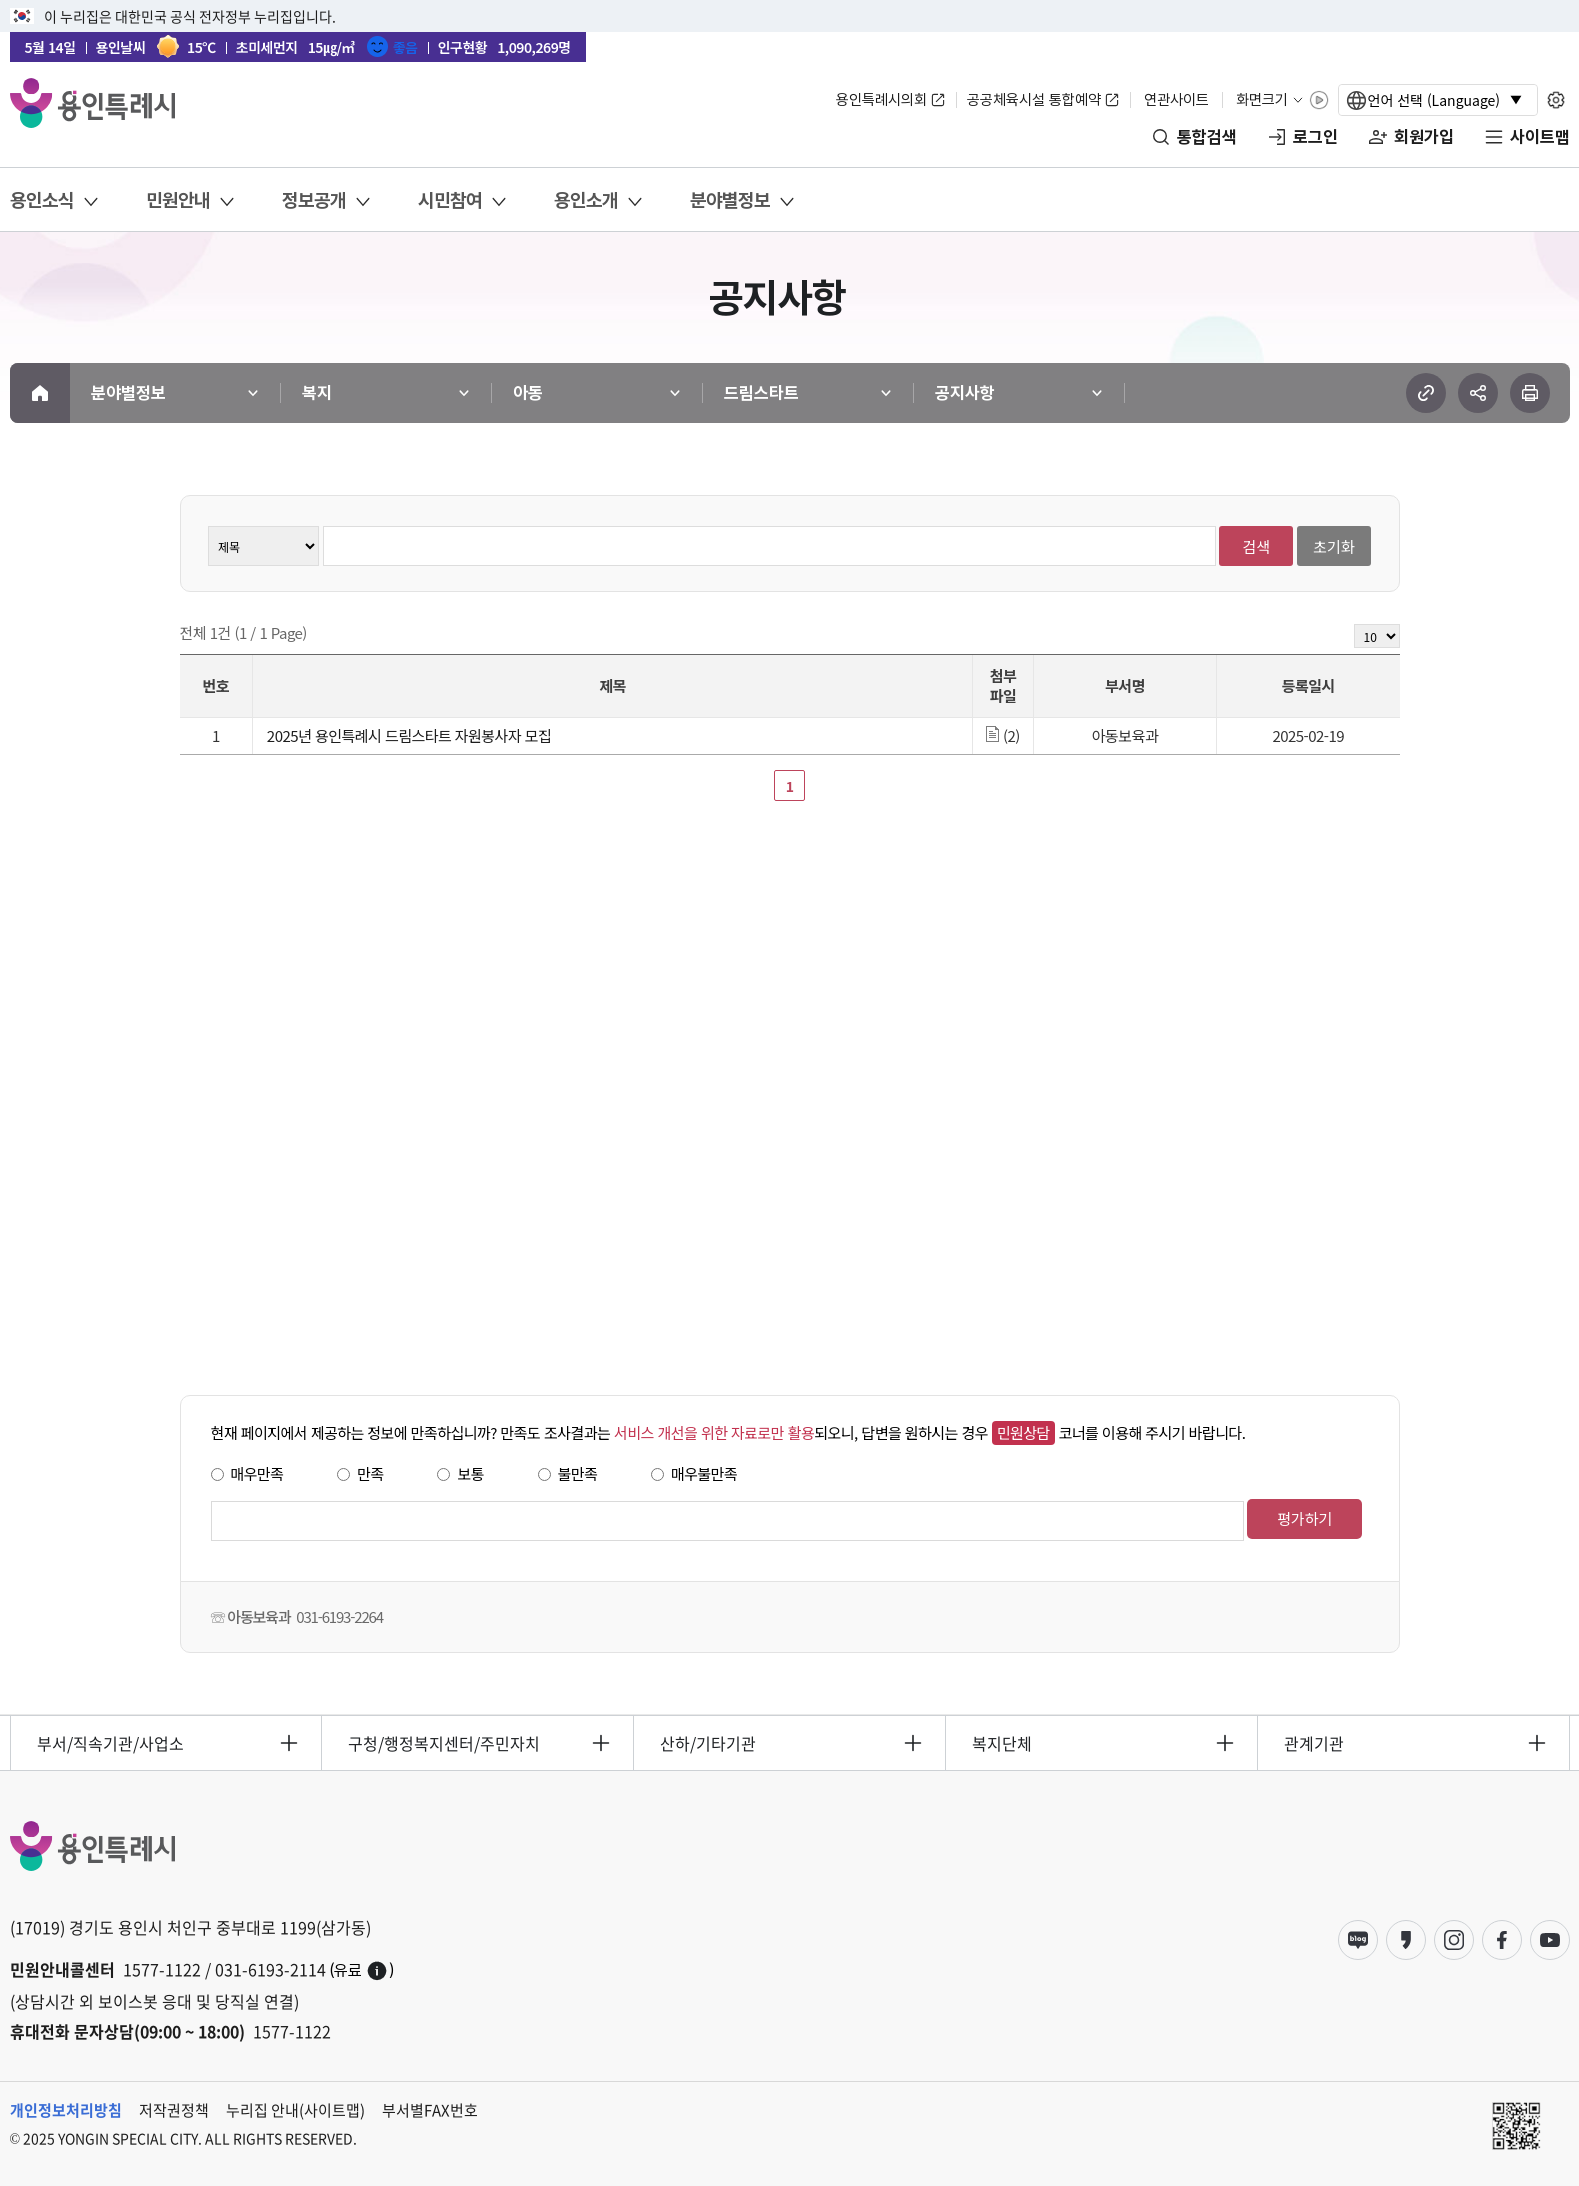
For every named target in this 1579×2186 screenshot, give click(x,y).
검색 (1257, 546)
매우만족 (257, 1473)
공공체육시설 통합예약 (1034, 100)
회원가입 (1424, 137)
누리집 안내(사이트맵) (295, 2110)
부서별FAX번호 (430, 2110)
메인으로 (40, 393)
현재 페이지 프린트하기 (1530, 393)
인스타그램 (1454, 1940)
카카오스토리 (1406, 1940)
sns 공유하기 (1478, 393)
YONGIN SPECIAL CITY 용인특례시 (92, 103)
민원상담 (1023, 1432)
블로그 (1358, 1940)
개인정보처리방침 (66, 2110)
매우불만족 (704, 1473)
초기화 (1333, 546)
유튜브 (1550, 1940)
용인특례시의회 (881, 100)
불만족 (578, 1473)
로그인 (1315, 137)
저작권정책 (174, 2110)
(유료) (362, 1971)
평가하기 (1304, 1518)
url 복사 (1426, 393)
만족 (370, 1473)
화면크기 (1262, 100)
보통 (470, 1473)
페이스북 (1502, 1940)
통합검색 (1207, 137)
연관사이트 (1176, 100)
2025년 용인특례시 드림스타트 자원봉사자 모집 (409, 735)
